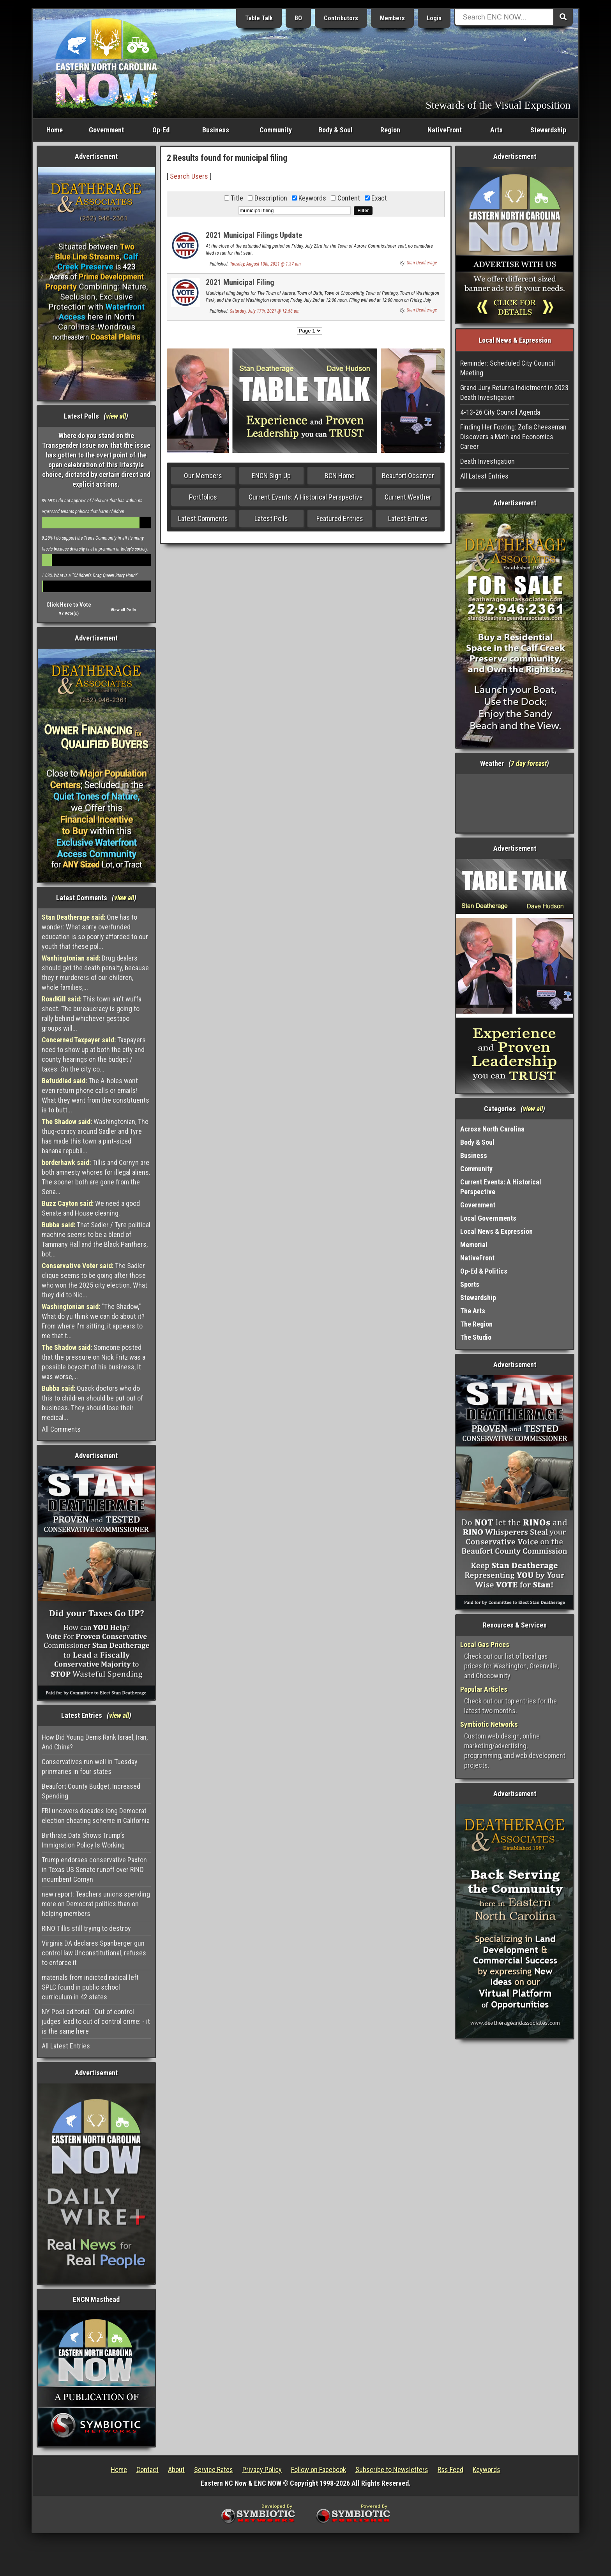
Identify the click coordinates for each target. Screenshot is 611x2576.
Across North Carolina (492, 1129)
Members (392, 18)
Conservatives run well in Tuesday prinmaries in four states (90, 1766)
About (176, 2469)
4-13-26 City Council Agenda (500, 412)
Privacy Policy (262, 2469)
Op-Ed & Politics (483, 1271)
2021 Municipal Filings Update (254, 235)
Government (106, 130)
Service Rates (213, 2469)
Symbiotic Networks (489, 1724)
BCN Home (340, 476)
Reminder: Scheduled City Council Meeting (507, 368)
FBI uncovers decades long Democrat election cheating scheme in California (96, 1816)
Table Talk (259, 18)
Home (54, 130)
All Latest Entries (66, 2046)
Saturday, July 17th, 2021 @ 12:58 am (265, 311)
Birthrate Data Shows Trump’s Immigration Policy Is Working (83, 1840)
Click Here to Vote (68, 604)
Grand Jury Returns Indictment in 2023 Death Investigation (514, 392)
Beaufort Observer (408, 476)
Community (276, 130)
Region (390, 130)
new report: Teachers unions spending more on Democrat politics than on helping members (96, 1904)
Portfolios (203, 497)
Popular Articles (483, 1689)
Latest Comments (203, 518)
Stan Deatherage (422, 263)
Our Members (203, 476)
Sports (469, 1284)
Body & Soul (335, 130)
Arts (496, 130)
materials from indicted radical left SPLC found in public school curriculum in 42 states (90, 1987)
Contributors (341, 18)
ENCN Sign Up (271, 476)
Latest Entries (408, 518)
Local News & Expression (496, 1231)
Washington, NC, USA (515, 803)
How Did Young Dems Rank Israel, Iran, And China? (95, 1742)
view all (116, 416)
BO (298, 18)
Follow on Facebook (318, 2469)
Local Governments (488, 1218)
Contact (147, 2469)
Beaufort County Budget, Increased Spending (91, 1791)
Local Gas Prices (484, 1644)
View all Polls (123, 609)
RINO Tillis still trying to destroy (86, 1928)
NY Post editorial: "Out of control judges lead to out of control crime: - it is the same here (96, 2021)
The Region (476, 1324)
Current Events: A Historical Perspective (306, 497)
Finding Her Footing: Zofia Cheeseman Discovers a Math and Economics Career (513, 436)
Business (215, 130)
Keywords (486, 2469)
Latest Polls (271, 518)
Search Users (189, 176)
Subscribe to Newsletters (391, 2469)
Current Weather (408, 497)
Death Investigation (487, 461)
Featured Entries (339, 518)
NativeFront (444, 130)
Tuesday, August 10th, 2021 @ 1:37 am (265, 264)
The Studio (475, 1337)
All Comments (61, 1429)
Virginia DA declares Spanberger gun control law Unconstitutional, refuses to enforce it (94, 1953)
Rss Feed (450, 2469)
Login (434, 18)
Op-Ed (161, 130)
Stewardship (548, 130)
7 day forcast (529, 763)
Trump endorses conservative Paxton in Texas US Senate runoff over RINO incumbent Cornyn (94, 1869)
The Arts (472, 1311)
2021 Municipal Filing (240, 282)
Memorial (473, 1244)
